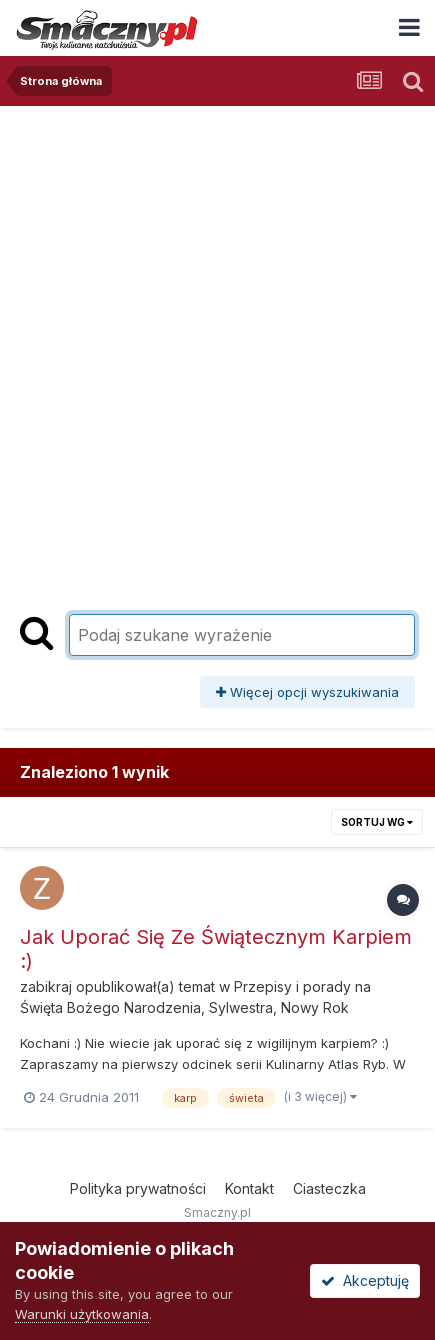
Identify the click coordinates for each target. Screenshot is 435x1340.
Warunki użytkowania (82, 1314)
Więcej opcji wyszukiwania (307, 692)
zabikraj (46, 986)
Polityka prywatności (138, 1188)
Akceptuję (365, 1280)
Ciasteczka (329, 1188)
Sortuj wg (377, 822)
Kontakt (249, 1188)
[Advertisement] (217, 333)
